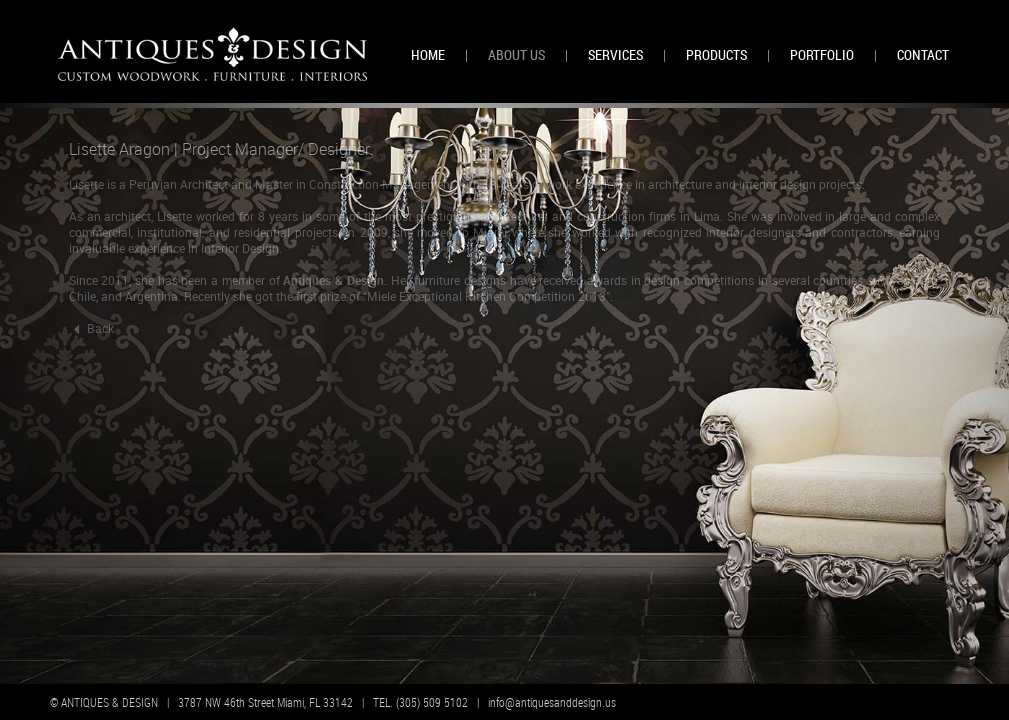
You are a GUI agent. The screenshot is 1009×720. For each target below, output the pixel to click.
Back (91, 328)
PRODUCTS (716, 54)
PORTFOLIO (822, 54)
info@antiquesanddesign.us (552, 702)
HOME (428, 54)
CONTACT (923, 54)
